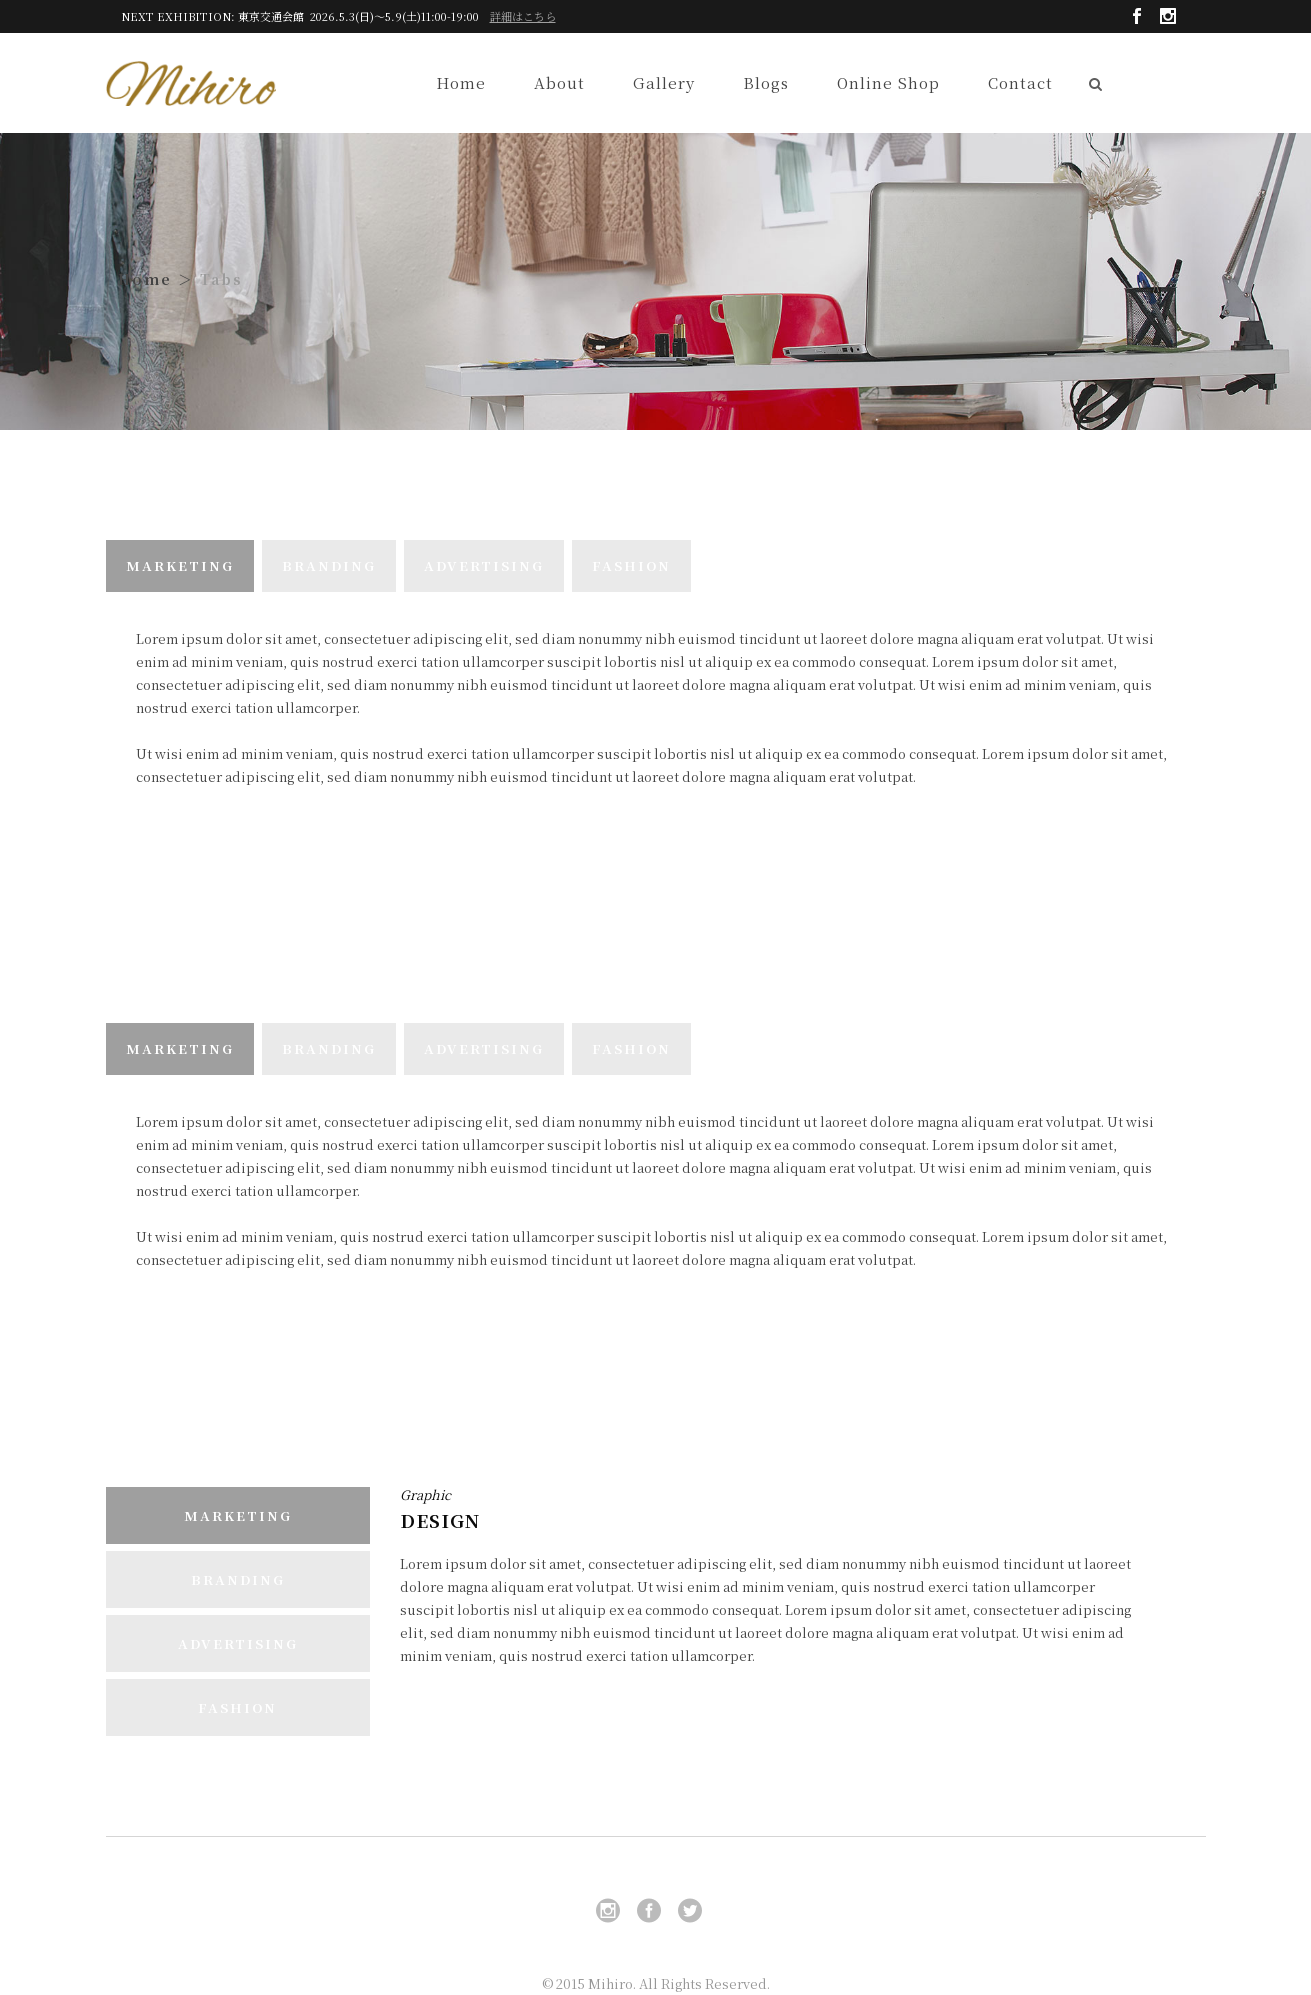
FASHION (631, 565)
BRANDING (329, 565)
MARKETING (180, 565)
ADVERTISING (484, 565)
